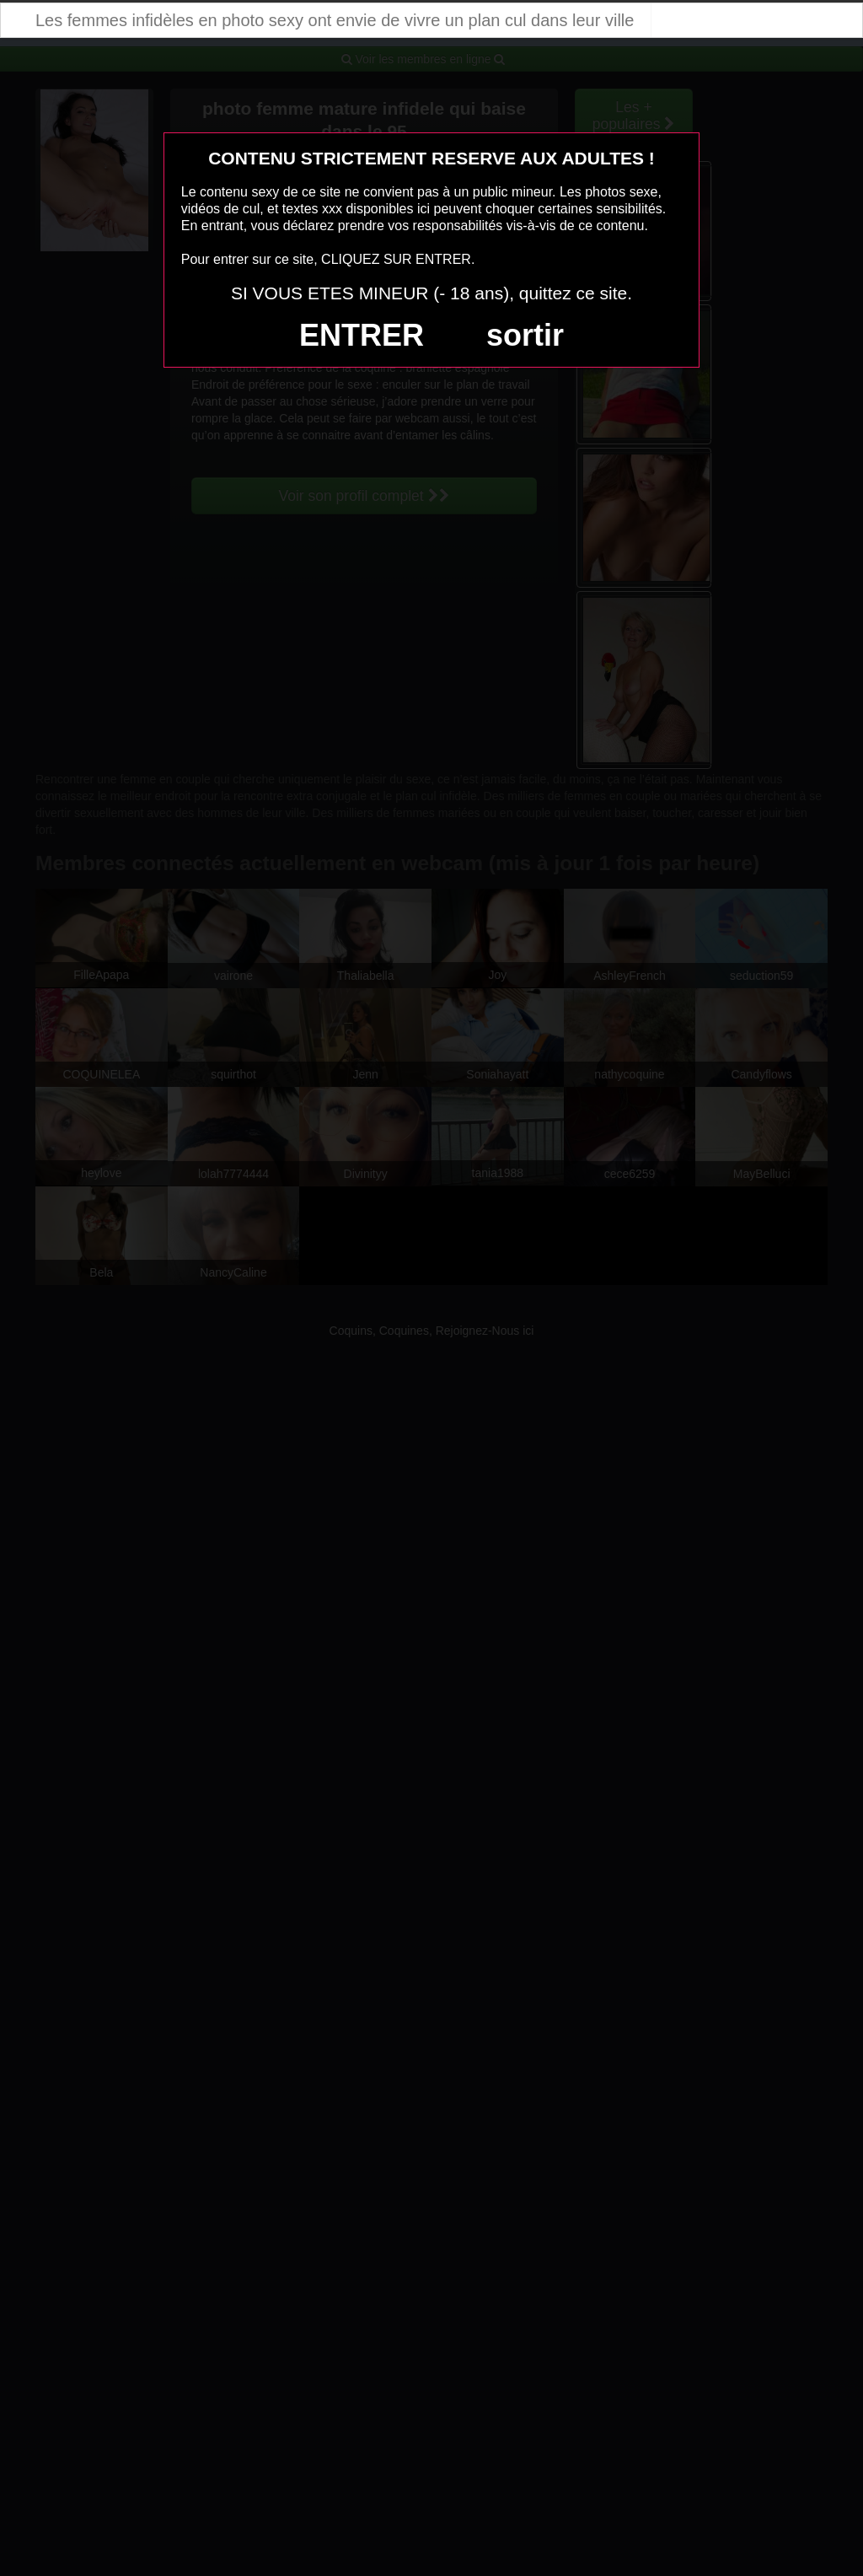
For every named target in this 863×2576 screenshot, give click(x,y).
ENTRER (361, 335)
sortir (525, 335)
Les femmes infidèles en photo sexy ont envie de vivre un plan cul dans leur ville (334, 20)
